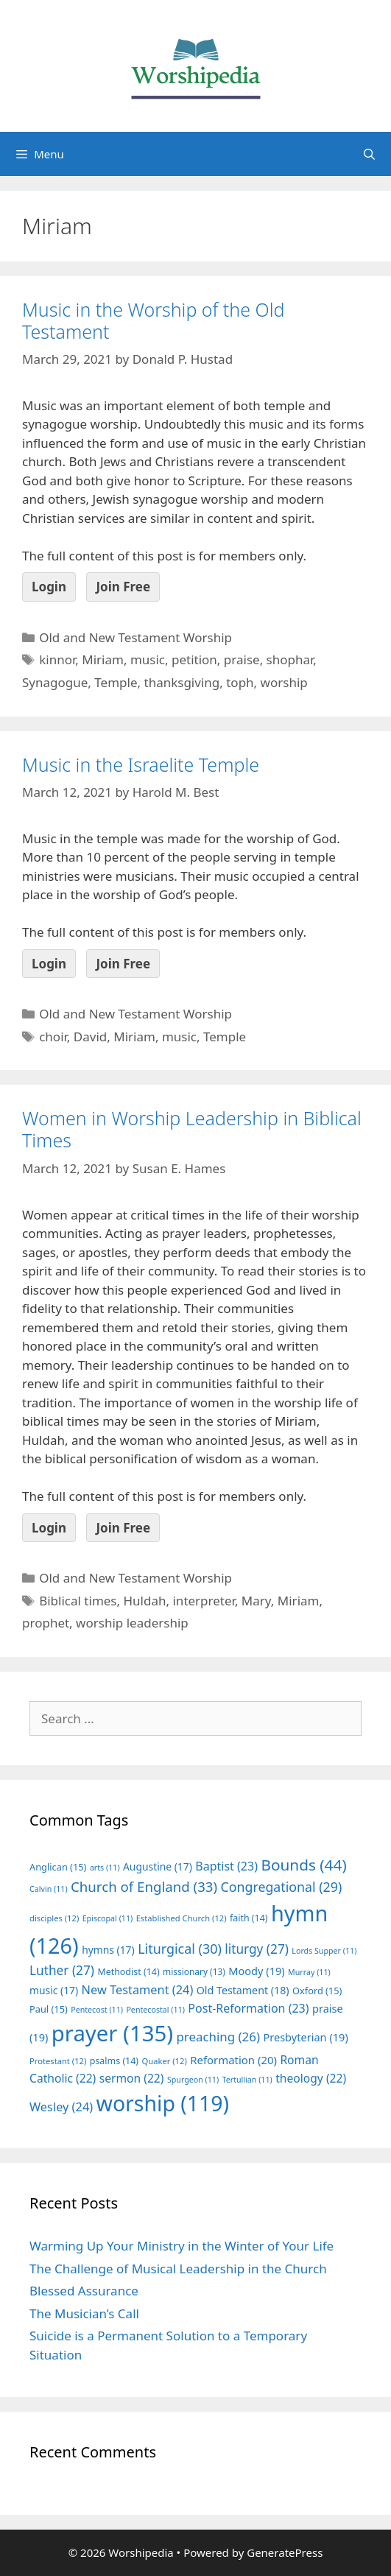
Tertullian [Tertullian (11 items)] (247, 2079)
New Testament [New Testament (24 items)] (138, 1990)
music (147, 659)
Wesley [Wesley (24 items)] (61, 2107)
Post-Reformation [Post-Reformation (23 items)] (248, 2008)
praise (242, 659)
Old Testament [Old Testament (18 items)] (243, 1990)
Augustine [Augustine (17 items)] (157, 1866)
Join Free (123, 586)
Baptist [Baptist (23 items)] (226, 1866)
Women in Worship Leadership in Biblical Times (192, 1128)
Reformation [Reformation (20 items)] (233, 2059)
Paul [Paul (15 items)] (48, 2009)
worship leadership (132, 1622)
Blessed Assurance (83, 2290)
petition (194, 659)
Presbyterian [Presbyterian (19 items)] (305, 2037)
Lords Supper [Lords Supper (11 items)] (324, 1951)
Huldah (145, 1600)
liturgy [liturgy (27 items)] (257, 1948)
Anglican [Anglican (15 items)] (57, 1866)
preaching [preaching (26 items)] (218, 2036)
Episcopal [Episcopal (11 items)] (107, 1918)
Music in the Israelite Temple (140, 764)
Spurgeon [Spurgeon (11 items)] (193, 2079)
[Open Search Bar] (369, 154)
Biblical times (77, 1600)
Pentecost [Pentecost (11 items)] (97, 2010)
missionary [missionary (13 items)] (194, 1971)
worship (284, 682)
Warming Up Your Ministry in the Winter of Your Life (181, 2245)
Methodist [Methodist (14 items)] (128, 1972)
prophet (45, 1622)
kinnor (57, 659)
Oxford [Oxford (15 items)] (317, 1990)
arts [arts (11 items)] (105, 1867)
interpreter (203, 1600)
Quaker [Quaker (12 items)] (164, 2060)
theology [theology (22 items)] (310, 2078)
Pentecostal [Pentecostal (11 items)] (155, 2010)
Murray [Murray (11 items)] (309, 1972)
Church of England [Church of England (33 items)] (144, 1886)
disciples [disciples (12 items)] (54, 1918)
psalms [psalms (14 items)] (114, 2061)
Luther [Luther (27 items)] (61, 1970)
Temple (115, 682)
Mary (256, 1600)
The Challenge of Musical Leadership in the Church (178, 2268)
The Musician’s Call (84, 2313)
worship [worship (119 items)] (163, 2103)
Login (49, 586)
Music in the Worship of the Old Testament (153, 320)
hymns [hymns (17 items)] (108, 1950)
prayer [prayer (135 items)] (112, 2033)
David (90, 1036)
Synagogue (55, 682)
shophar (290, 659)
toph (239, 682)
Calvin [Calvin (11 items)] (48, 1889)
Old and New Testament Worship (135, 637)
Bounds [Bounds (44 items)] (303, 1864)
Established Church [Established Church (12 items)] (181, 1918)
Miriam (103, 659)
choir (53, 1036)
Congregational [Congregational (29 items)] (281, 1887)
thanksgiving (182, 682)
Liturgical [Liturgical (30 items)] (180, 1948)
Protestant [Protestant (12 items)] (57, 2060)
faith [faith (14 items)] (249, 1918)
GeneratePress (285, 2552)
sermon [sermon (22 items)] (131, 2078)
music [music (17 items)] (53, 1990)
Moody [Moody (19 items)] (256, 1970)
